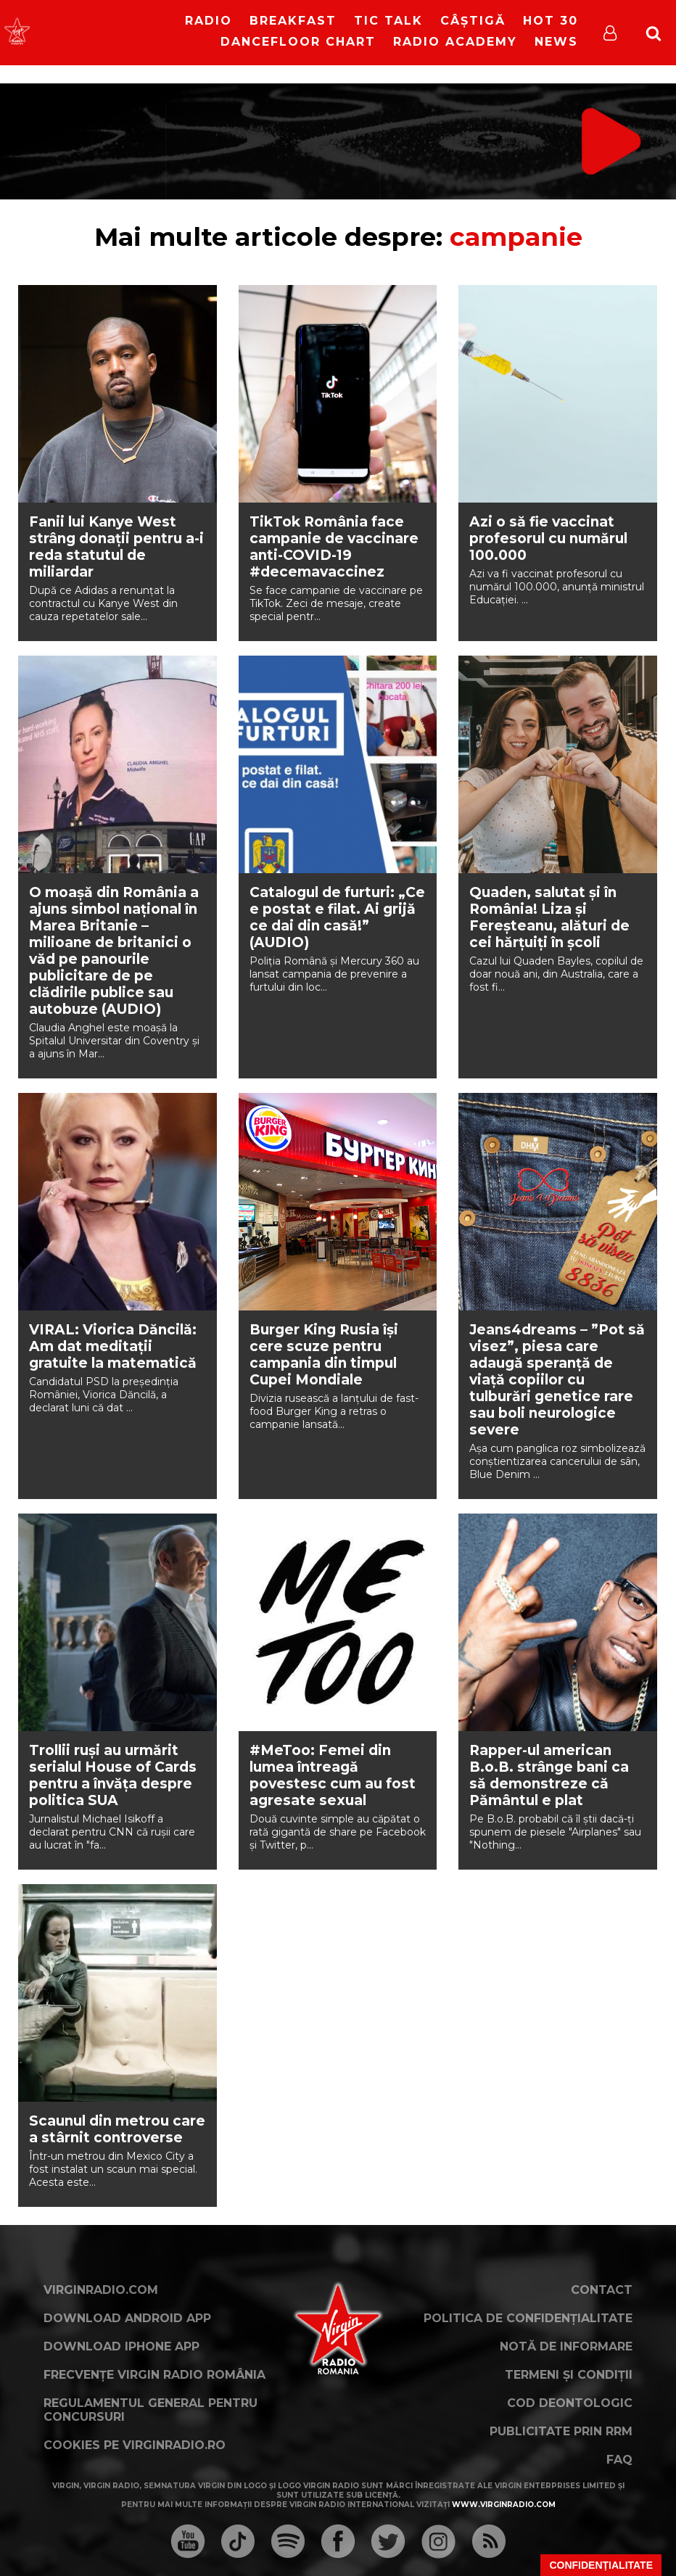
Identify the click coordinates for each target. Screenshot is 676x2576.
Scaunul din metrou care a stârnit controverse (117, 2129)
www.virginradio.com (504, 2504)
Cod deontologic (569, 2403)
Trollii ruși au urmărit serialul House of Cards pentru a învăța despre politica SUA (113, 1775)
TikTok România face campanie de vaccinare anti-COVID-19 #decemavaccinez (334, 546)
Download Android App (127, 2318)
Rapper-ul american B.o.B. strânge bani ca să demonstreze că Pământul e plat (549, 1775)
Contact (601, 2290)
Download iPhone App (121, 2346)
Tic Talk (388, 21)
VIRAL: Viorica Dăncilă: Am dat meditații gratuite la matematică (113, 1346)
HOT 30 (550, 21)
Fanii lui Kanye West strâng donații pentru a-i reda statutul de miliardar (116, 546)
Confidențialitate (601, 2565)
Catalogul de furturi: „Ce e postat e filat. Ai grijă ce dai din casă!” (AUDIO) (337, 917)
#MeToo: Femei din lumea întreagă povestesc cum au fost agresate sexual (333, 1775)
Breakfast (293, 21)
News (556, 42)
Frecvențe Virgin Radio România (154, 2375)
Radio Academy (455, 42)
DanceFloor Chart (298, 42)
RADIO (208, 21)
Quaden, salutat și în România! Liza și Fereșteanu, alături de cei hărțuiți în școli (549, 917)
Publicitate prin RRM (561, 2431)
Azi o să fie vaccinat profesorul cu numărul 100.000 (548, 538)
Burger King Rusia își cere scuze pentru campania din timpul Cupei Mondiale (324, 1354)
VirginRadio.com (101, 2290)
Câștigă (473, 21)
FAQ (619, 2459)
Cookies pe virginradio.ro (135, 2445)
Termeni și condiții (568, 2375)
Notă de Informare (566, 2346)
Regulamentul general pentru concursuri (150, 2410)
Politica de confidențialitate (528, 2318)
